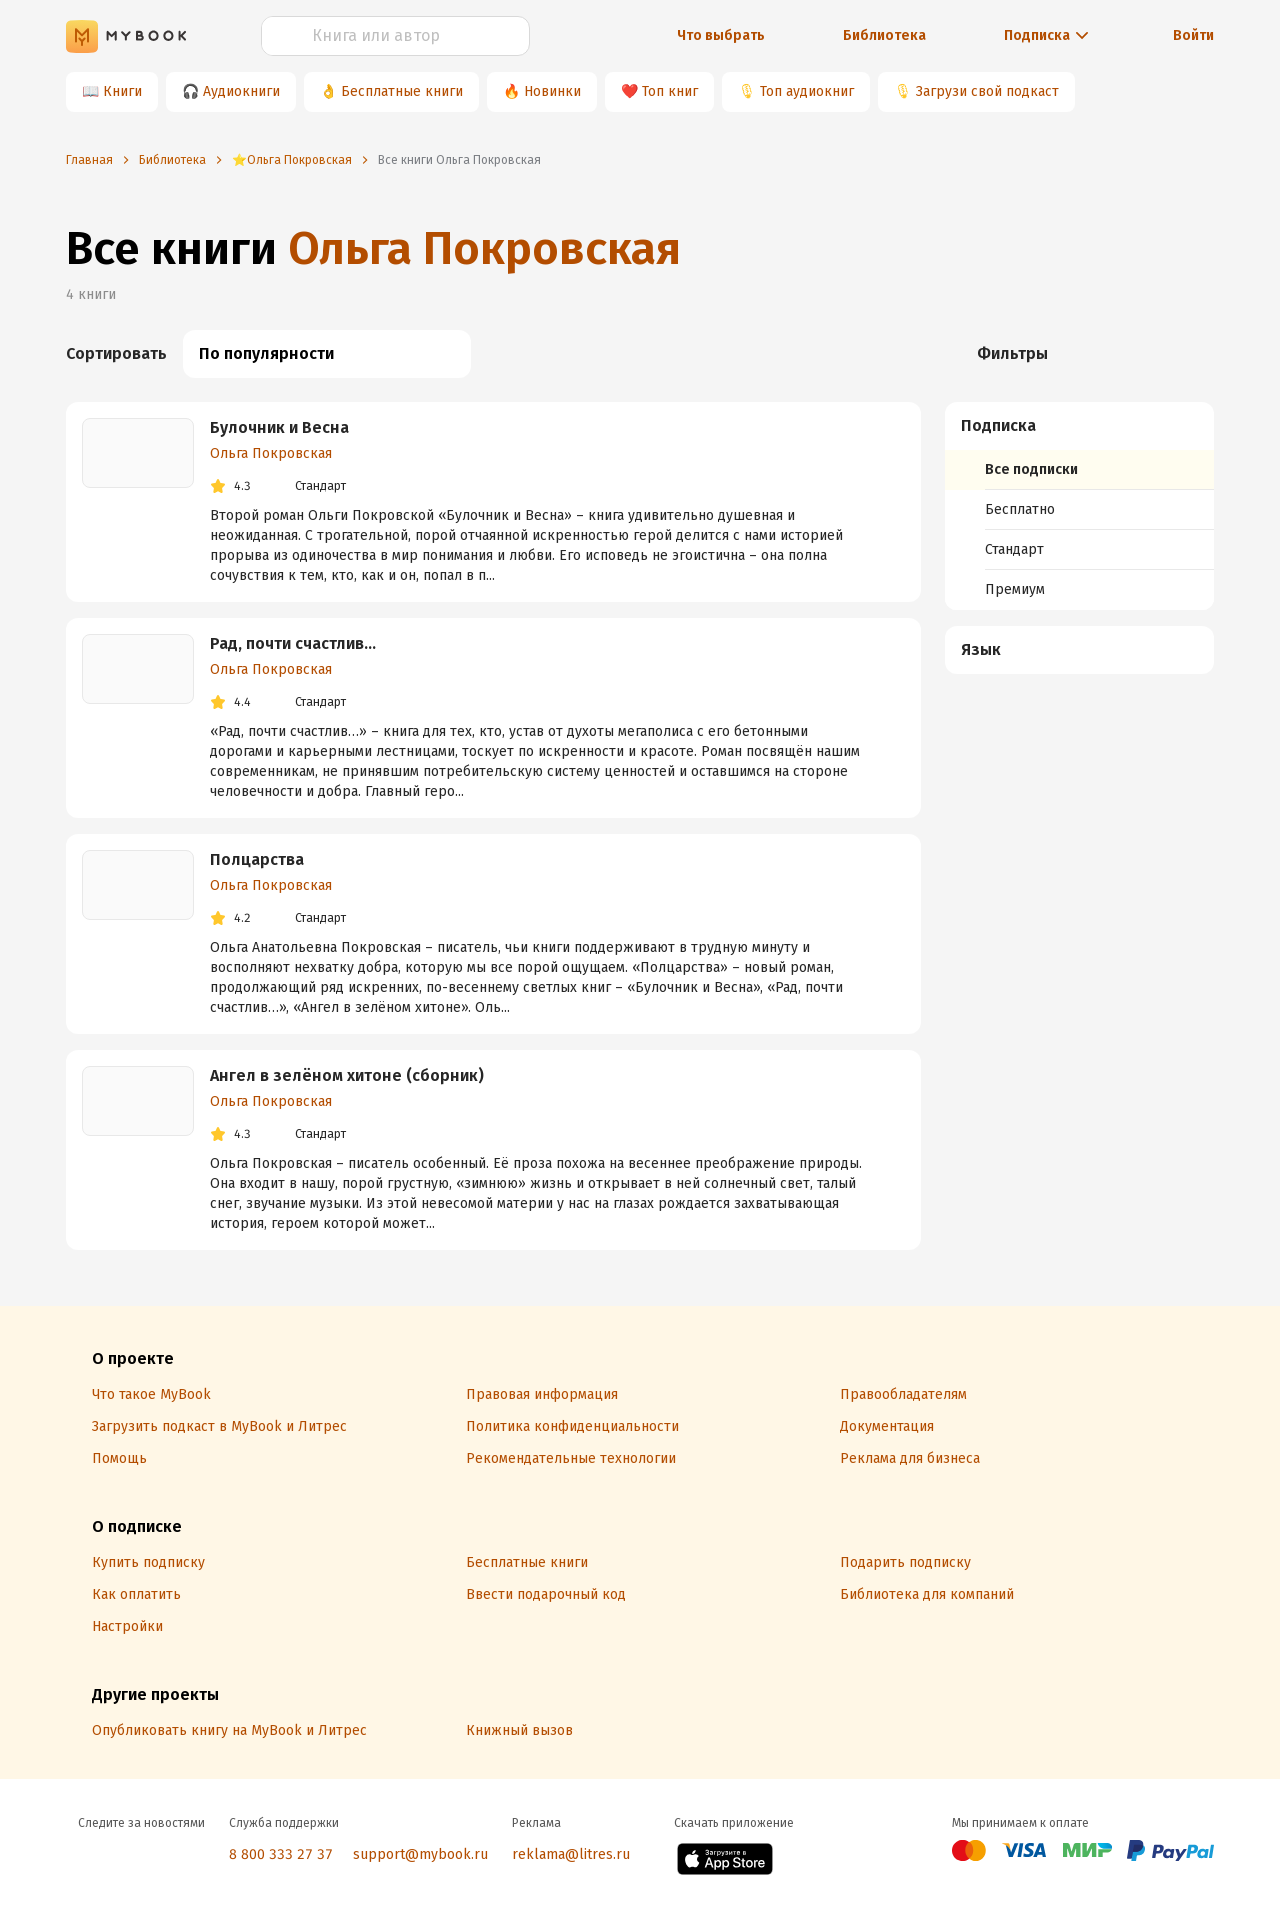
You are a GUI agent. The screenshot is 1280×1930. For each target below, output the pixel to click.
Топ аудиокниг (807, 91)
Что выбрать (721, 35)
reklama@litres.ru (571, 1854)
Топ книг (670, 91)
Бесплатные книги (402, 91)
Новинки (552, 91)
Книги (122, 91)
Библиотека (884, 35)
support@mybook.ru (420, 1854)
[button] (1080, 426)
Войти (1193, 35)
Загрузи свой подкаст (987, 91)
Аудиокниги (241, 91)
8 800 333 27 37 (281, 1854)
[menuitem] (1079, 506)
